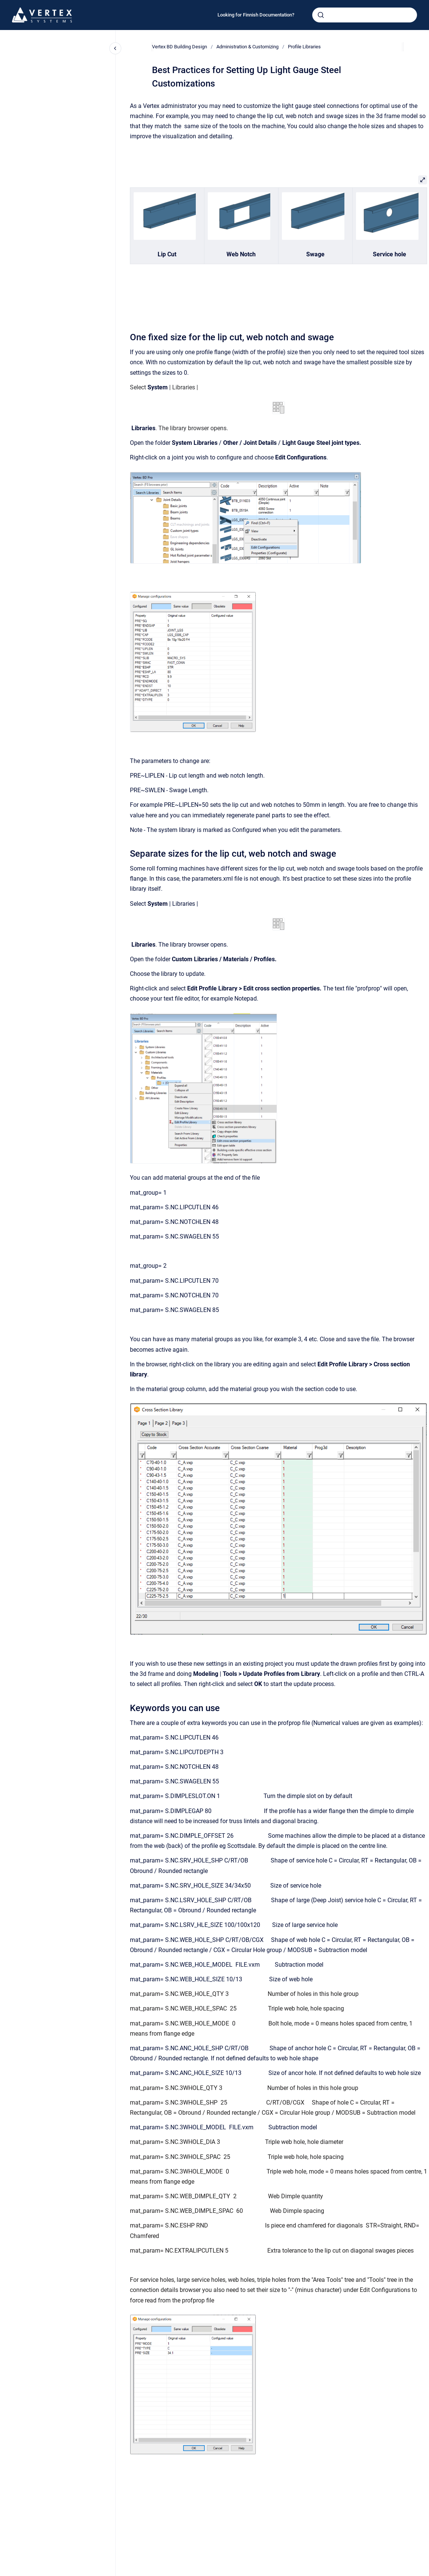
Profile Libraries (304, 46)
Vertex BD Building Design (179, 46)
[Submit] (321, 15)
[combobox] (365, 15)
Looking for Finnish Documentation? (255, 15)
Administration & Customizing (247, 46)
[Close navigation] (115, 48)
